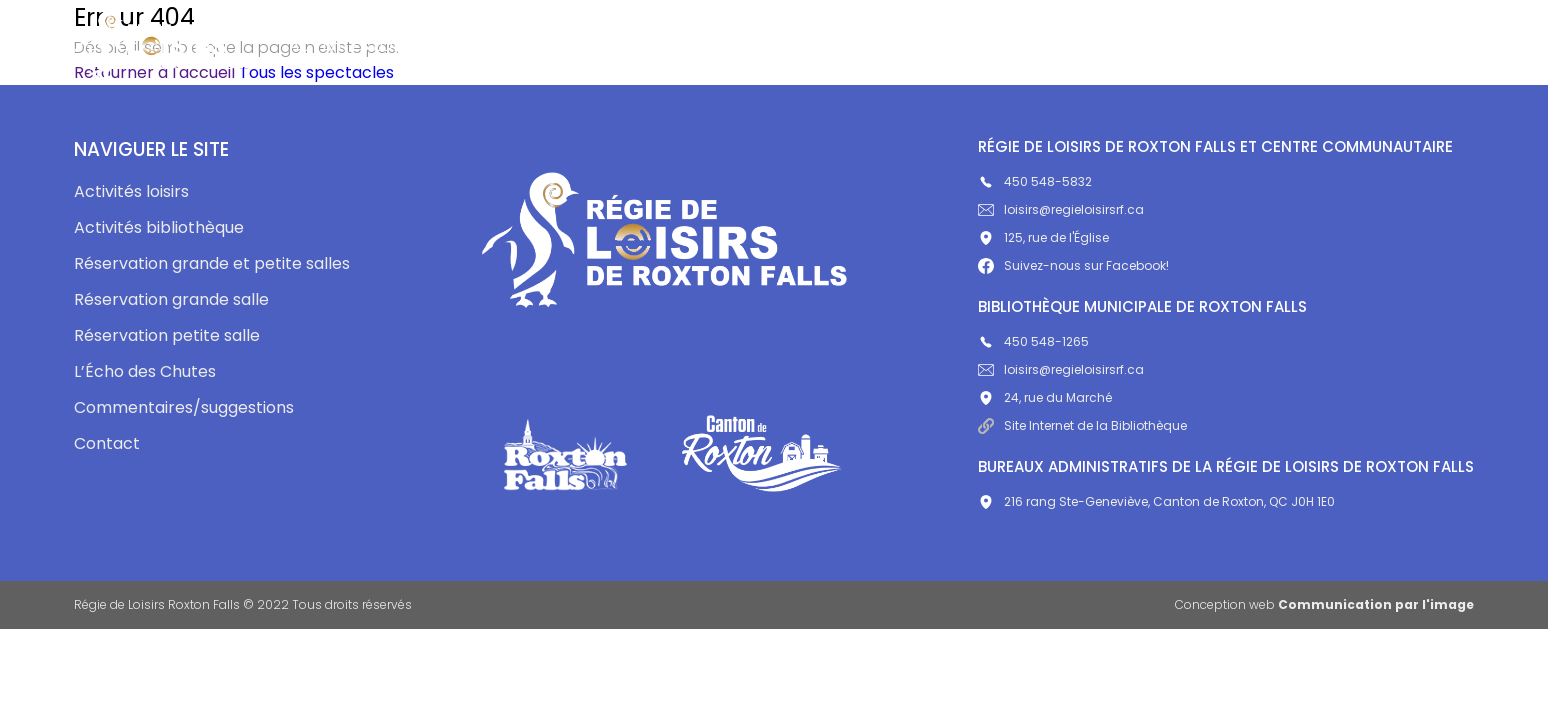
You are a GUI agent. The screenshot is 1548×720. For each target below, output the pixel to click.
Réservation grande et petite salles (212, 263)
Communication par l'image (1376, 604)
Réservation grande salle (171, 299)
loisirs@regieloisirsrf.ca (1061, 209)
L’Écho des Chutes (997, 45)
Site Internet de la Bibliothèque (1082, 425)
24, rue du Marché (1045, 397)
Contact (1419, 45)
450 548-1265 (1033, 341)
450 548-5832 (1035, 181)
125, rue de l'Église (1043, 237)
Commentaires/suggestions (1227, 45)
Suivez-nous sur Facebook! (1073, 265)
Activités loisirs (358, 45)
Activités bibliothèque (555, 45)
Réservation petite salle (167, 335)
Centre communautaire (786, 45)
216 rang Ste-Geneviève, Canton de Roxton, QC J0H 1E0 (1156, 501)
